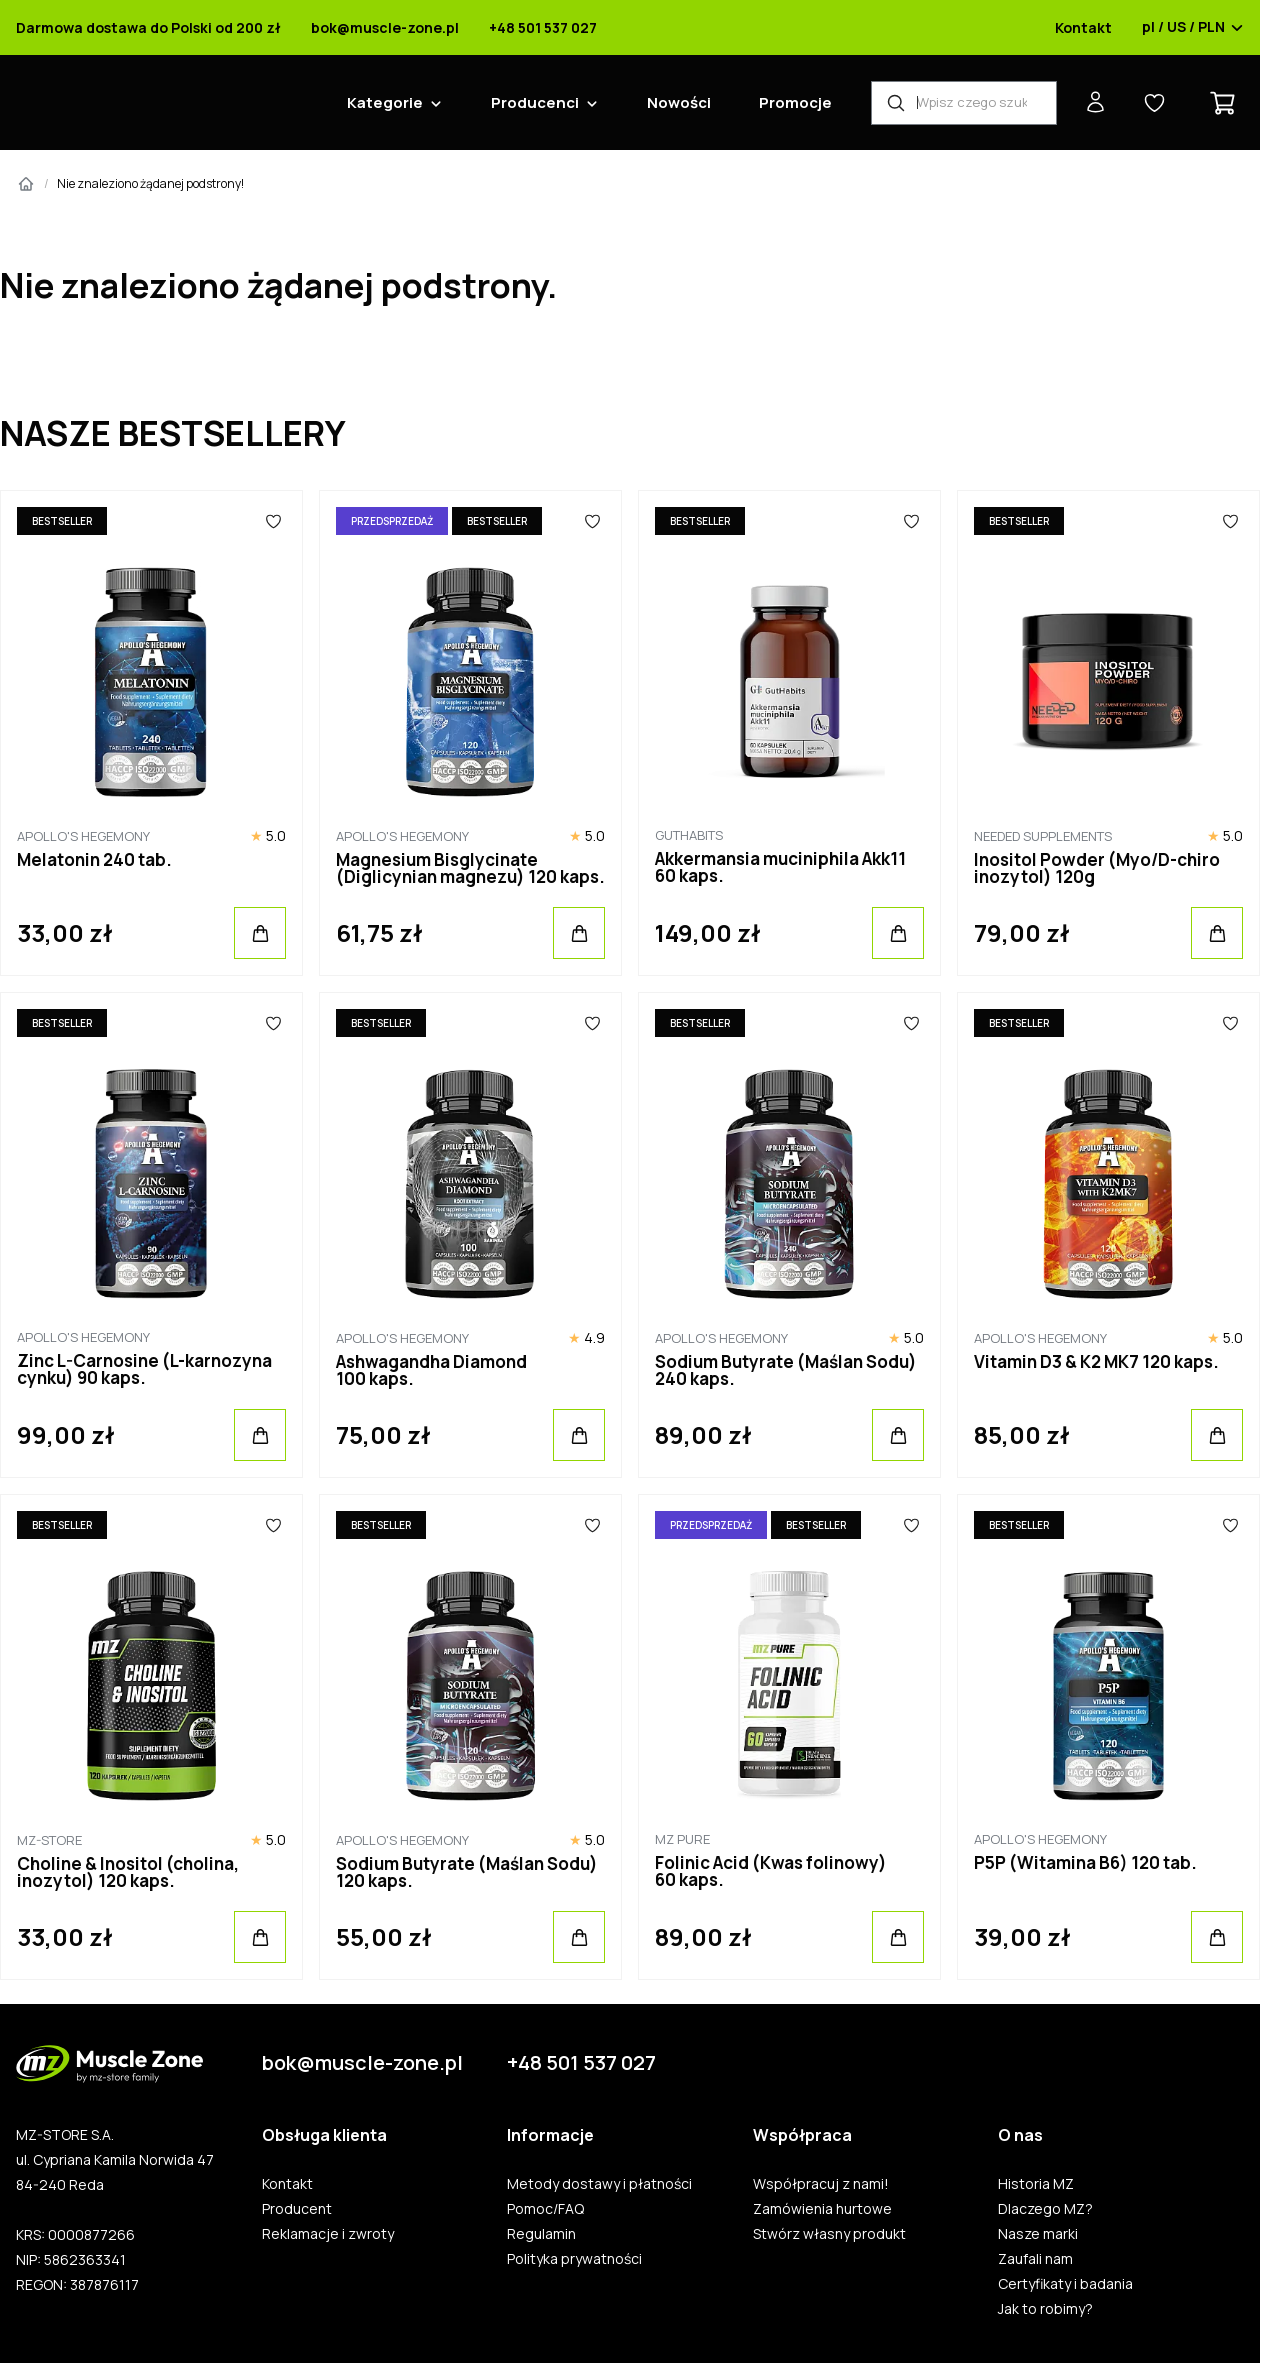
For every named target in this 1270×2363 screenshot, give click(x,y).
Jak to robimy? (1045, 2309)
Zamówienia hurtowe (822, 2209)
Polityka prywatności (574, 2259)
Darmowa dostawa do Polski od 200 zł (148, 28)
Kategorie (385, 102)
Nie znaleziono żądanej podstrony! (150, 183)
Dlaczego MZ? (1045, 2209)
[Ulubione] (273, 521)
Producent (297, 2209)
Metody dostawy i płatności (599, 2184)
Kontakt (1083, 28)
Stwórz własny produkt (829, 2234)
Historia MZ (1036, 2184)
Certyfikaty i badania (1065, 2284)
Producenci (535, 102)
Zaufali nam (1035, 2259)
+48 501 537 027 (543, 28)
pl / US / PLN (1193, 28)
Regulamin (541, 2234)
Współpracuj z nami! (821, 2184)
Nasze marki (1038, 2234)
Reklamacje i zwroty (328, 2234)
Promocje (795, 102)
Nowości (679, 102)
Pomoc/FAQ (545, 2209)
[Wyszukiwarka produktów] (964, 103)
